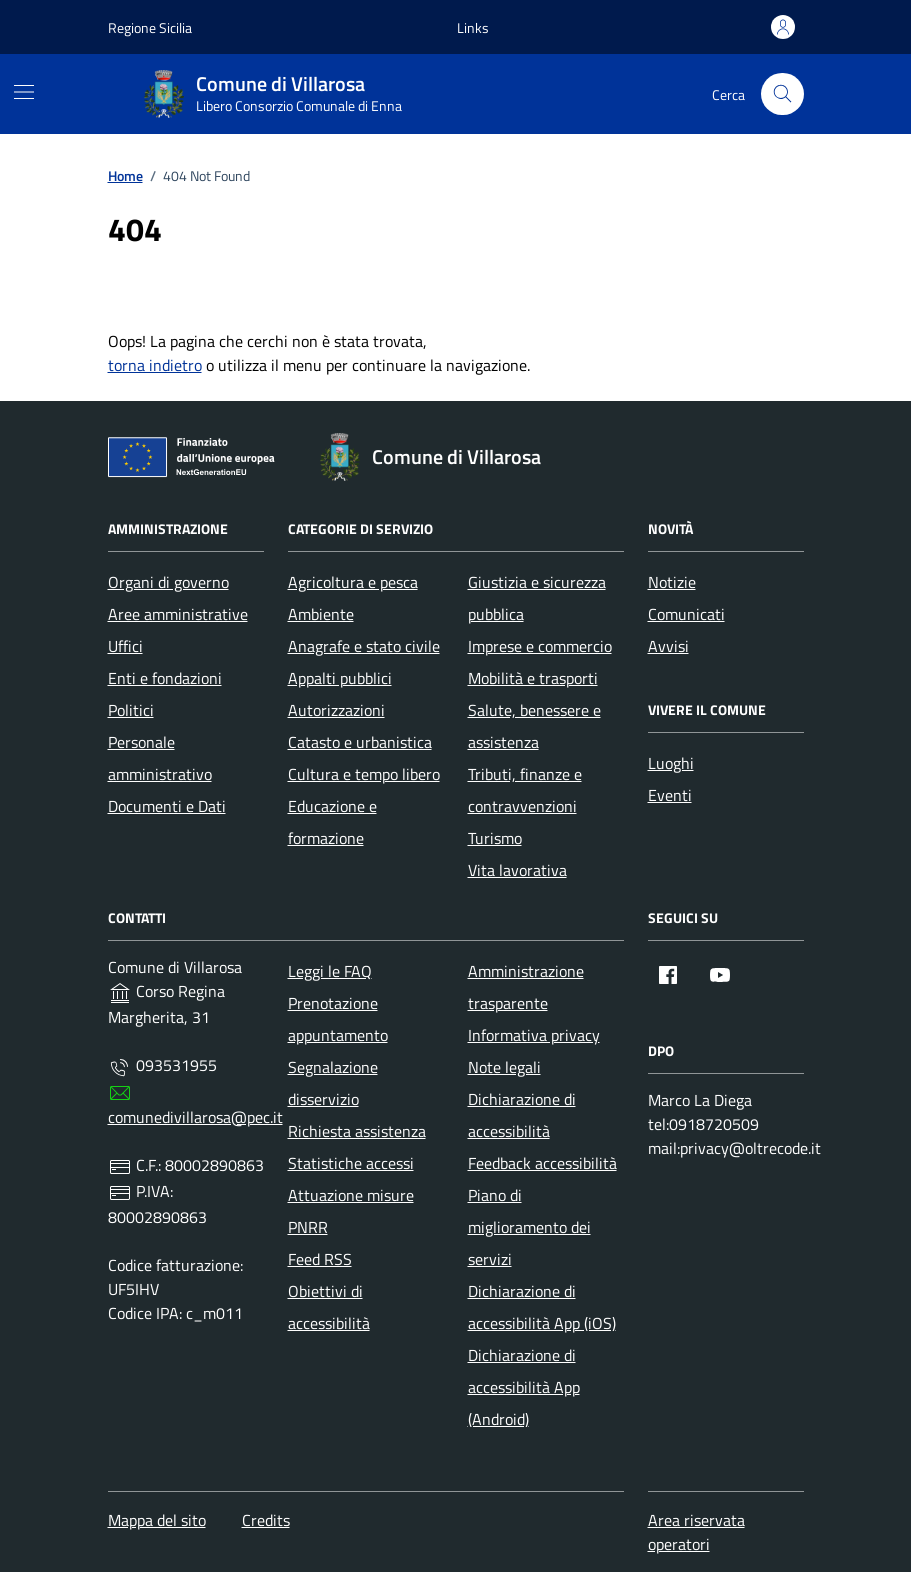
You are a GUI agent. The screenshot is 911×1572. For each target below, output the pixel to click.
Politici (131, 710)
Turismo (495, 838)
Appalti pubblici (340, 678)
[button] (473, 27)
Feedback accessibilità (542, 1163)
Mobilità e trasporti (533, 678)
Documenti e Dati (167, 806)
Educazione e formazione (332, 822)
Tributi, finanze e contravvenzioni (525, 790)
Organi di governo (168, 582)
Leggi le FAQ (330, 971)
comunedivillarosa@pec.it (195, 1117)
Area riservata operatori (696, 1532)
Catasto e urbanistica (360, 742)
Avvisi (668, 646)
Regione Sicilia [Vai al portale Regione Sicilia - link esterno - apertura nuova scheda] (150, 27)
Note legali (504, 1067)
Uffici (125, 646)
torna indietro (155, 365)
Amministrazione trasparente (526, 987)
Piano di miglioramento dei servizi (529, 1227)
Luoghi (671, 763)
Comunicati (686, 614)
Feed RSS (320, 1259)
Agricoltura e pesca (353, 582)
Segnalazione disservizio (333, 1083)
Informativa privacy (534, 1035)
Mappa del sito (157, 1520)
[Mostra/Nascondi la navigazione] (24, 92)
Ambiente (321, 614)
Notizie (672, 582)
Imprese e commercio (540, 646)
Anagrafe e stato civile (364, 646)
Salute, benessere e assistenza (534, 726)
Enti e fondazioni (165, 678)
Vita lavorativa (517, 870)
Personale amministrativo (160, 758)
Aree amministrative (178, 614)
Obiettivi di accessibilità (329, 1307)
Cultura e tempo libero (364, 774)
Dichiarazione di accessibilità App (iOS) (542, 1307)
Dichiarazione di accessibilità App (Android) (524, 1387)
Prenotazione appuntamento (338, 1019)
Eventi (670, 795)
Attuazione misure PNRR (351, 1211)
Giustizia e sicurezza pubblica (537, 598)
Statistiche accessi (351, 1163)
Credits (266, 1520)
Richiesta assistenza (357, 1131)
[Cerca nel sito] (782, 94)
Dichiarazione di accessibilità (522, 1115)
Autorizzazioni (336, 710)
